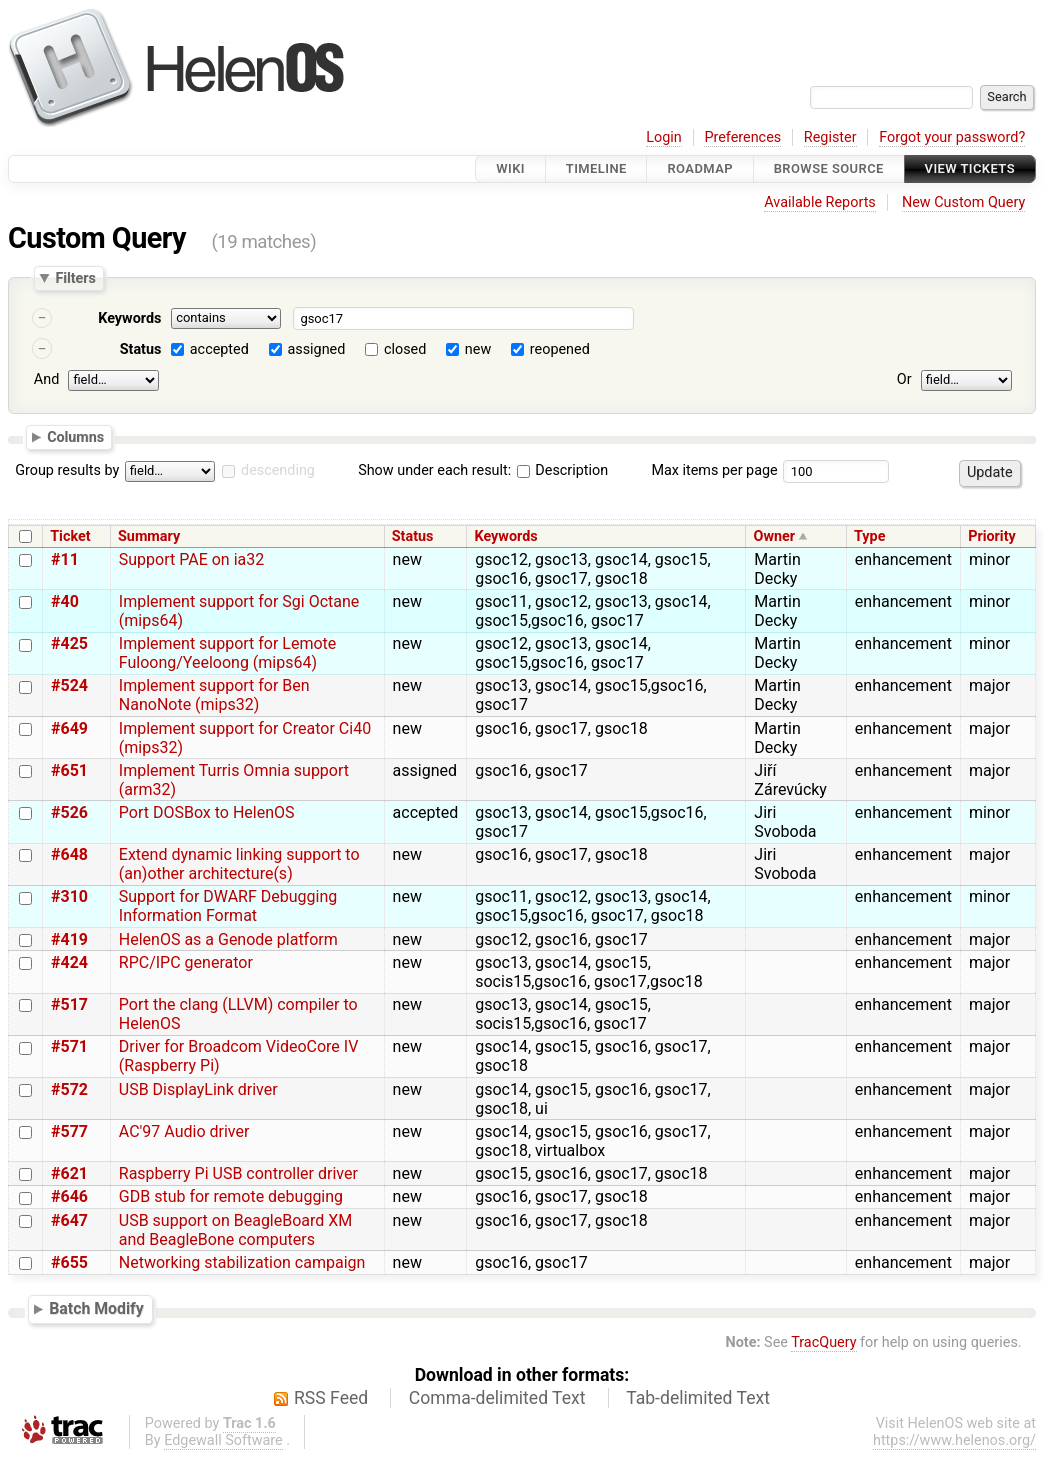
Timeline (596, 168)
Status (141, 349)
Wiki (510, 168)
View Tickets (970, 168)
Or (904, 379)
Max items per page (714, 470)
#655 (69, 1262)
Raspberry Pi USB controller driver (238, 1173)
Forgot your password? (952, 137)
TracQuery (823, 1342)
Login (664, 137)
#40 (65, 601)
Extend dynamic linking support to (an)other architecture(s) (239, 864)
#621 (69, 1173)
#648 (69, 854)
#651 (69, 770)
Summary (149, 536)
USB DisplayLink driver (198, 1089)
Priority (992, 536)
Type (869, 536)
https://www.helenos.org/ (954, 1440)
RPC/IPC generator (186, 962)
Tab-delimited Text (698, 1398)
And (46, 379)
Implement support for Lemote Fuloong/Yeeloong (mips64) (228, 653)
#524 (69, 685)
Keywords (129, 318)
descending (278, 470)
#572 (69, 1089)
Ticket (70, 536)
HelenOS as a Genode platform (228, 939)
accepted (219, 349)
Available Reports (820, 202)
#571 (69, 1046)
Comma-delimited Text (497, 1398)
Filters (75, 278)
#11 (65, 559)
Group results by (67, 470)
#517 (69, 1004)
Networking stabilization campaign (242, 1262)
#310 (69, 896)
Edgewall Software (223, 1440)
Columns (75, 436)
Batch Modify (96, 1308)
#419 (69, 939)
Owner (775, 536)
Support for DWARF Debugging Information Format (228, 906)
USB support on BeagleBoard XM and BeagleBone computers (236, 1230)
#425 (69, 643)
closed (405, 349)
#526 (69, 812)
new (478, 349)
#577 (69, 1131)
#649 (69, 728)
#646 (69, 1196)
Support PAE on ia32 (191, 559)
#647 (69, 1220)
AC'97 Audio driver (184, 1131)
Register (830, 137)
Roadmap (700, 168)
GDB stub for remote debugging (231, 1196)
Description (562, 470)
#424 (69, 962)
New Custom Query (963, 202)
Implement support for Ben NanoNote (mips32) (214, 695)
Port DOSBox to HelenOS (207, 812)
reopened (560, 349)
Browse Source (829, 168)
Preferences (742, 137)
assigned (316, 349)
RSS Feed (331, 1398)
